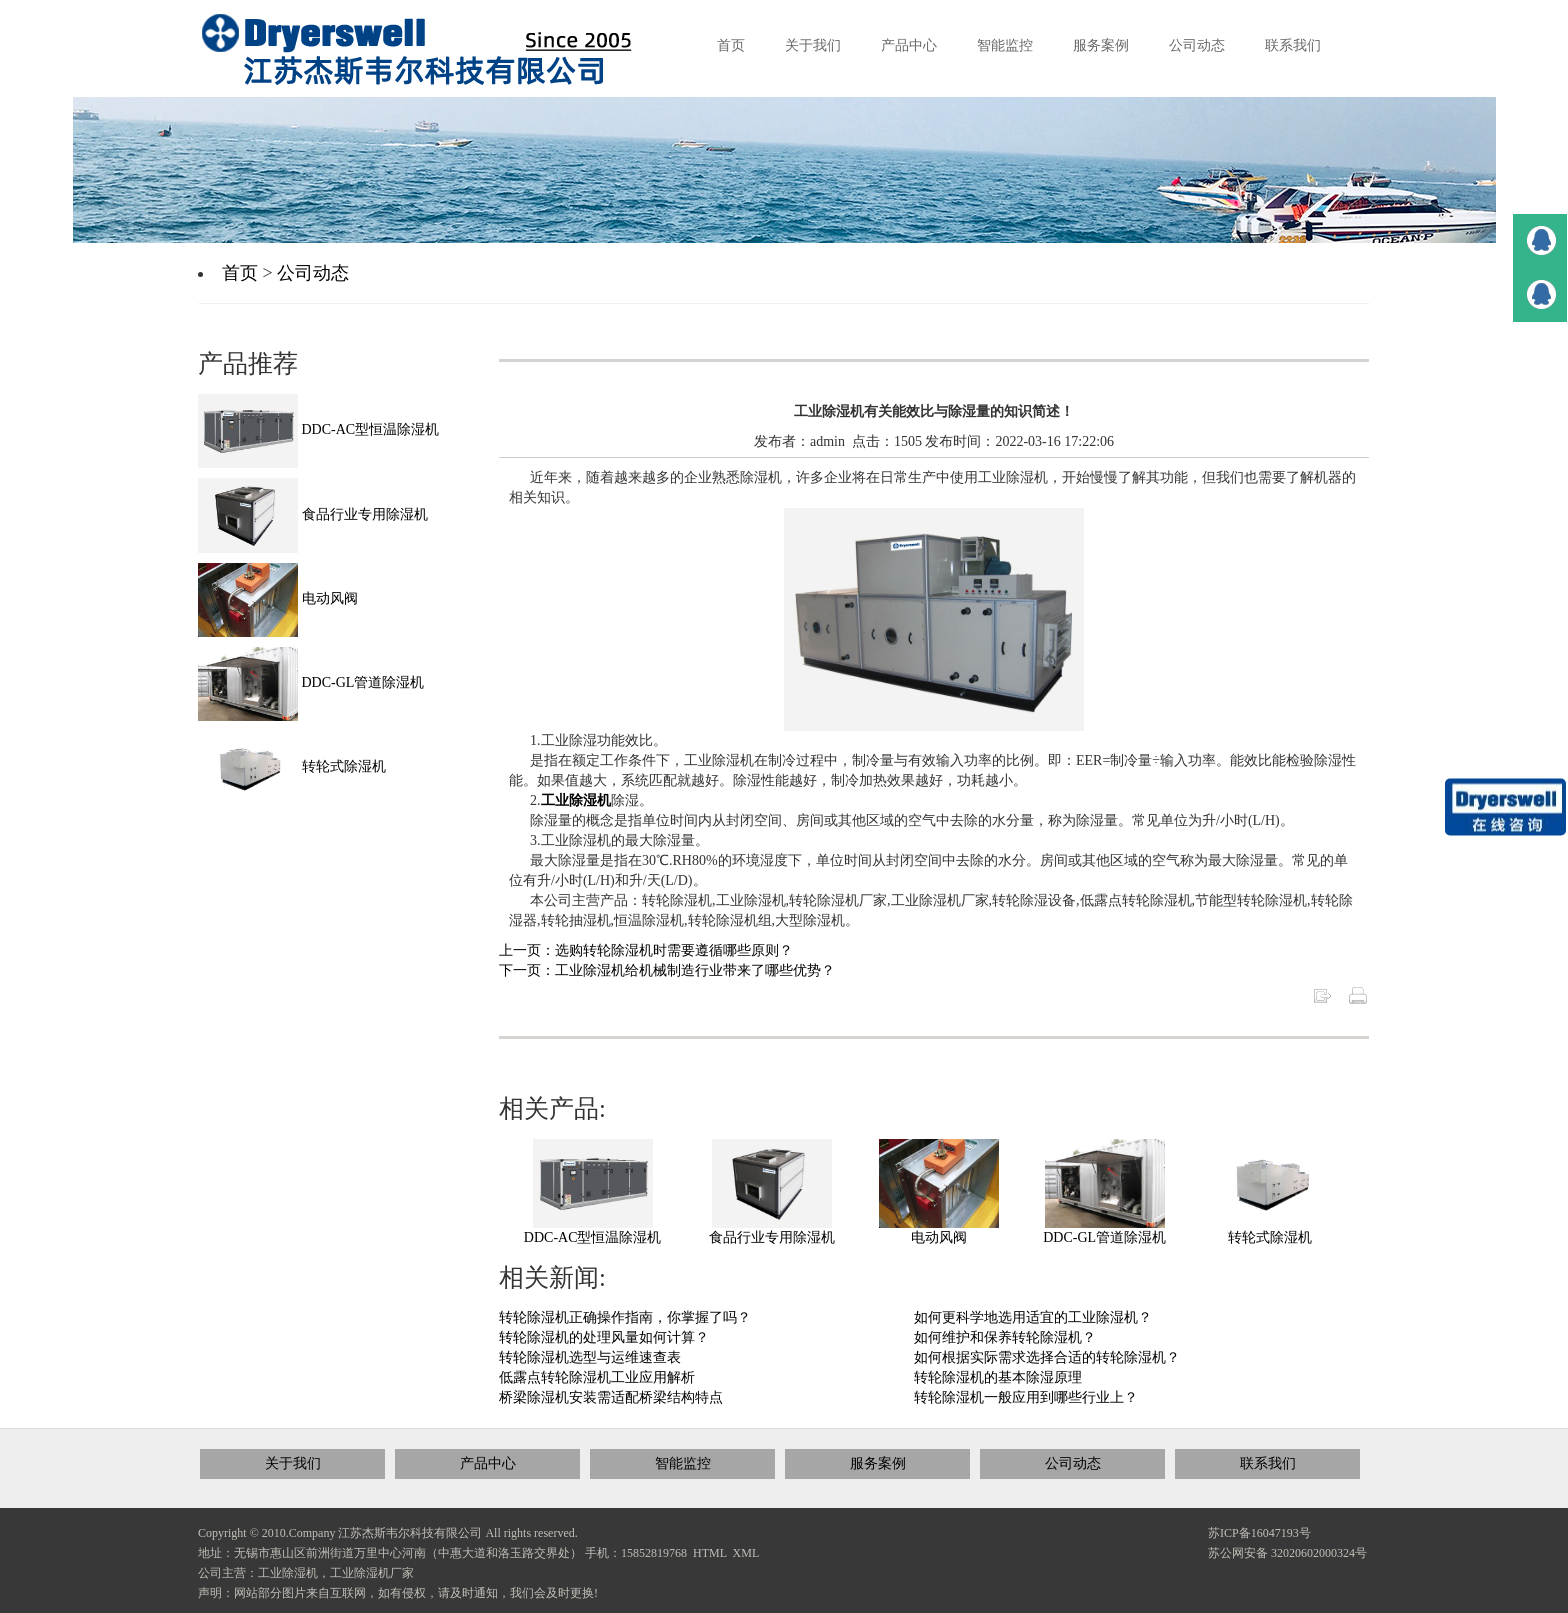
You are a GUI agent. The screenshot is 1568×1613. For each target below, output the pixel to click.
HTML (710, 1553)
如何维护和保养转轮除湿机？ (1005, 1337)
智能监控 (683, 1463)
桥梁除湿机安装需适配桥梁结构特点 (611, 1397)
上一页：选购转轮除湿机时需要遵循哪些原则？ (646, 950)
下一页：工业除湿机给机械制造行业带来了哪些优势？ (667, 970)
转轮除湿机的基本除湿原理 (998, 1377)
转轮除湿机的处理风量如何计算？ (604, 1337)
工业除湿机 (576, 800)
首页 (240, 273)
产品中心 (488, 1463)
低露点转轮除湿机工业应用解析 (597, 1377)
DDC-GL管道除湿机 (1104, 1237)
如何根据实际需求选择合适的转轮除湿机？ (1047, 1357)
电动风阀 (939, 1237)
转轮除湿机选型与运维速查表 (590, 1357)
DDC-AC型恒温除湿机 (593, 1237)
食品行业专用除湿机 (772, 1237)
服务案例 (878, 1463)
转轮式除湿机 (1270, 1237)
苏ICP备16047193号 (1259, 1533)
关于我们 (293, 1463)
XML (746, 1553)
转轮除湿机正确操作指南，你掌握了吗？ (625, 1317)
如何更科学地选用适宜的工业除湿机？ (1033, 1317)
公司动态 (313, 273)
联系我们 (1268, 1463)
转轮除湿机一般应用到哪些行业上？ (1026, 1397)
